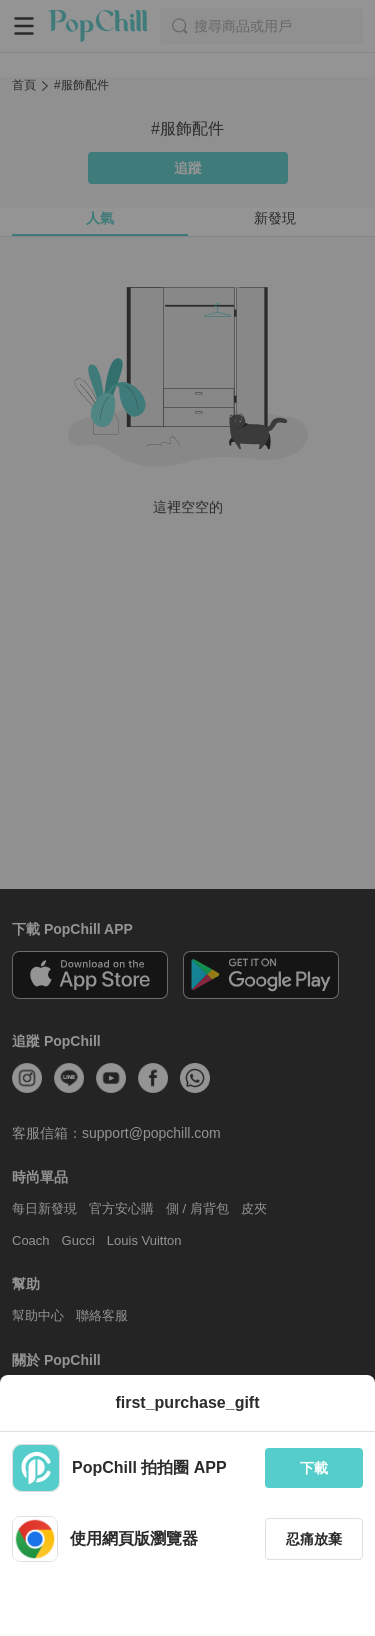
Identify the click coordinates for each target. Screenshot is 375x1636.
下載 (314, 1468)
